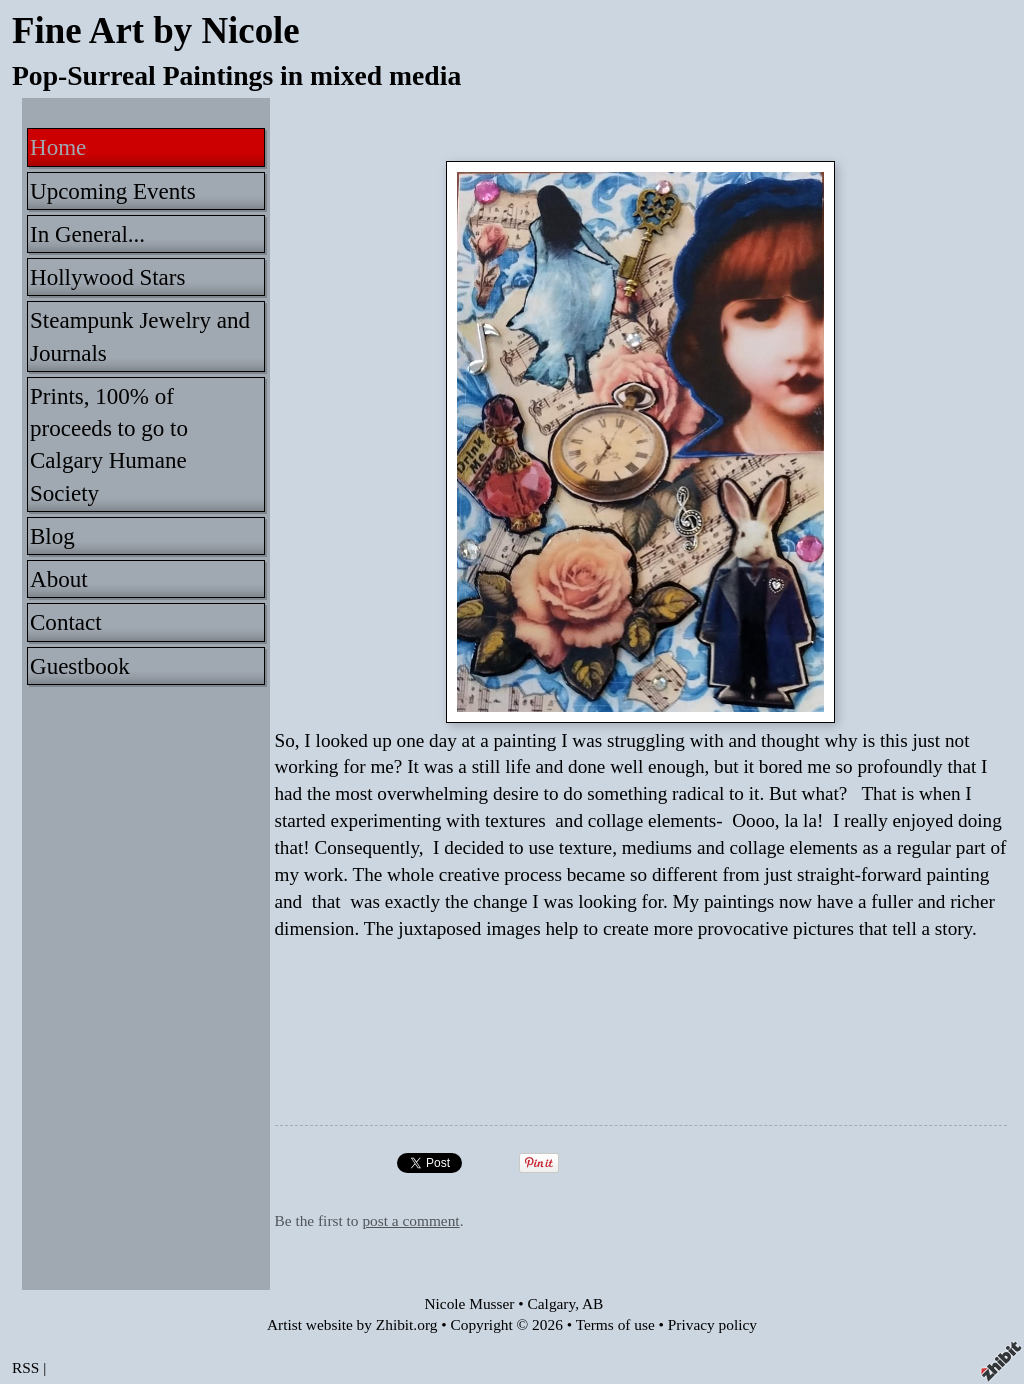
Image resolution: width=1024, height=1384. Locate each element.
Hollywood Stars (107, 277)
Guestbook (80, 666)
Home (58, 147)
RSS (25, 1367)
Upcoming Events (113, 191)
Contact (66, 622)
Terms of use (615, 1324)
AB (592, 1303)
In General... (87, 234)
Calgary (552, 1303)
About (59, 579)
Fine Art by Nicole (156, 30)
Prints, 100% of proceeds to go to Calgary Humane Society (109, 444)
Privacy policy (712, 1324)
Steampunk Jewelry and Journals (140, 336)
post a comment (410, 1220)
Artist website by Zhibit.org (352, 1324)
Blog (52, 536)
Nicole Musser (469, 1303)
